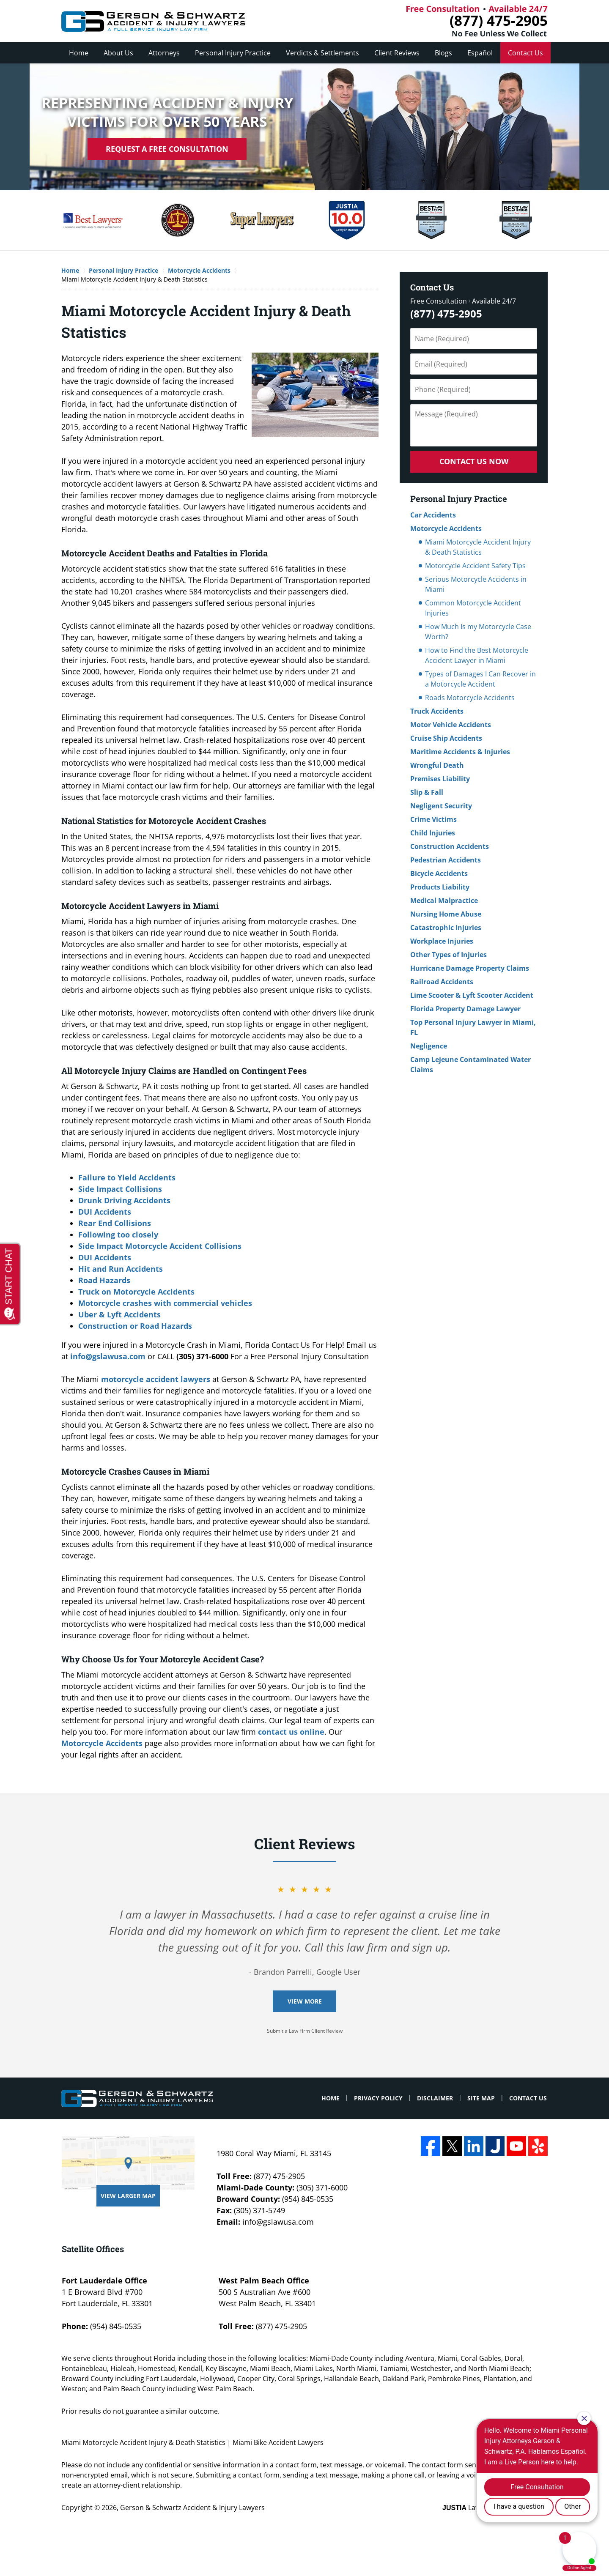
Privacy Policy (378, 2098)
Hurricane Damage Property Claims (469, 968)
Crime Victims (433, 819)
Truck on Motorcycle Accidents (136, 1292)
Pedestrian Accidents (445, 860)
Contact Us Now (473, 461)
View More (305, 2001)
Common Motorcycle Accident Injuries (473, 608)
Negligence (428, 1046)
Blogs (443, 52)
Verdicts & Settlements (322, 52)
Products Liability (439, 887)
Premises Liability (440, 778)
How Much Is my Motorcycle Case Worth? (478, 631)
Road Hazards (104, 1280)
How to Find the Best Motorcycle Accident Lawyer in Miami (476, 655)
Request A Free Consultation (167, 149)
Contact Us (525, 52)
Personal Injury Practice (233, 52)
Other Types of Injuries (448, 954)
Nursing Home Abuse (445, 914)
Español (480, 52)
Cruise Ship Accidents (446, 738)
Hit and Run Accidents (120, 1269)
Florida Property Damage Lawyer (465, 1008)
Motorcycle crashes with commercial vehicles (165, 1303)
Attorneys (164, 52)
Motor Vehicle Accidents (450, 724)
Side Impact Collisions (120, 1189)
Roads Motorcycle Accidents (470, 697)
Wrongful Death (437, 765)
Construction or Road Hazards (135, 1326)
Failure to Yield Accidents (127, 1177)
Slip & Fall (426, 792)
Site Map (481, 2098)
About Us (118, 52)
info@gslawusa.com (107, 1356)
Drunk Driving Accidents (124, 1200)
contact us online (291, 1732)
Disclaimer (435, 2098)
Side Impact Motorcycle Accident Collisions (159, 1246)
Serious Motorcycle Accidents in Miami (476, 584)
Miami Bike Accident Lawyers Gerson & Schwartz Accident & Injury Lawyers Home (153, 21)
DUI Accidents (104, 1212)
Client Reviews (397, 52)
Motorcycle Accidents (102, 1743)
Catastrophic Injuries (445, 927)
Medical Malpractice (444, 900)
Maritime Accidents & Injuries (460, 751)
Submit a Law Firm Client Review (305, 2030)
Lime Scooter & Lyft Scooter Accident (471, 995)
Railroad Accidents (441, 981)
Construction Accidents (449, 846)
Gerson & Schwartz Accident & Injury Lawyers (192, 2507)
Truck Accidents (437, 711)
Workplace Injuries (441, 941)
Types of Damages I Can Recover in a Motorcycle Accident (480, 679)
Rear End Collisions (114, 1223)
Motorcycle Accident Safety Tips (475, 565)
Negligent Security (441, 805)
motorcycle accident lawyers (155, 1379)
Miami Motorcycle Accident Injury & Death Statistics (478, 547)
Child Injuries (432, 833)
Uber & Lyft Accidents (119, 1314)
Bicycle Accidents (439, 873)
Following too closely (118, 1234)
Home (78, 52)
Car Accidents (433, 515)
